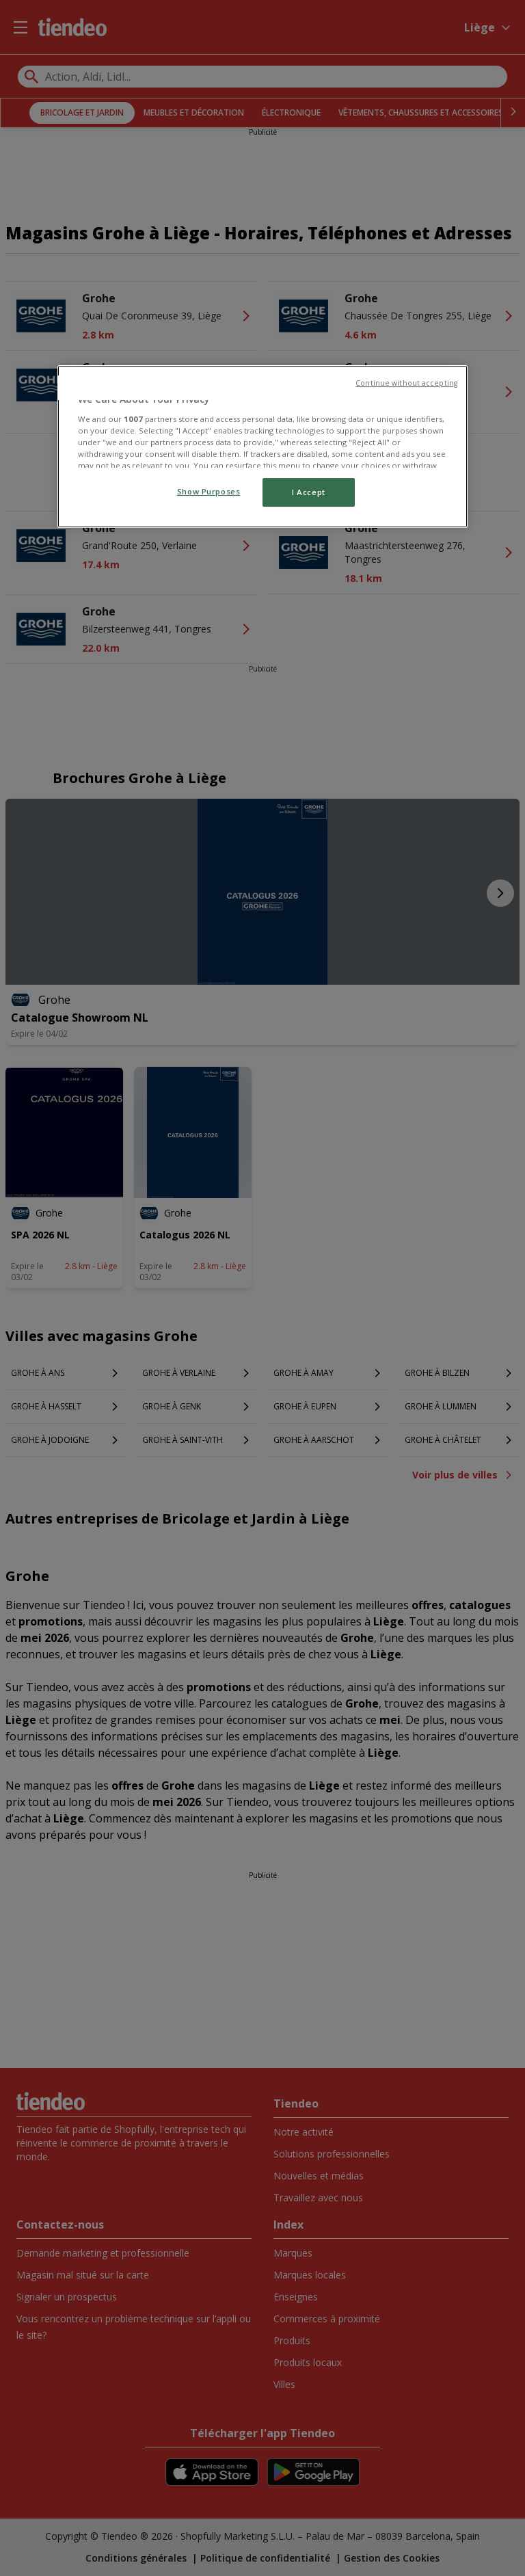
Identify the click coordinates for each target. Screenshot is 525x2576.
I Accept (308, 492)
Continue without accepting (406, 383)
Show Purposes (208, 491)
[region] (262, 446)
